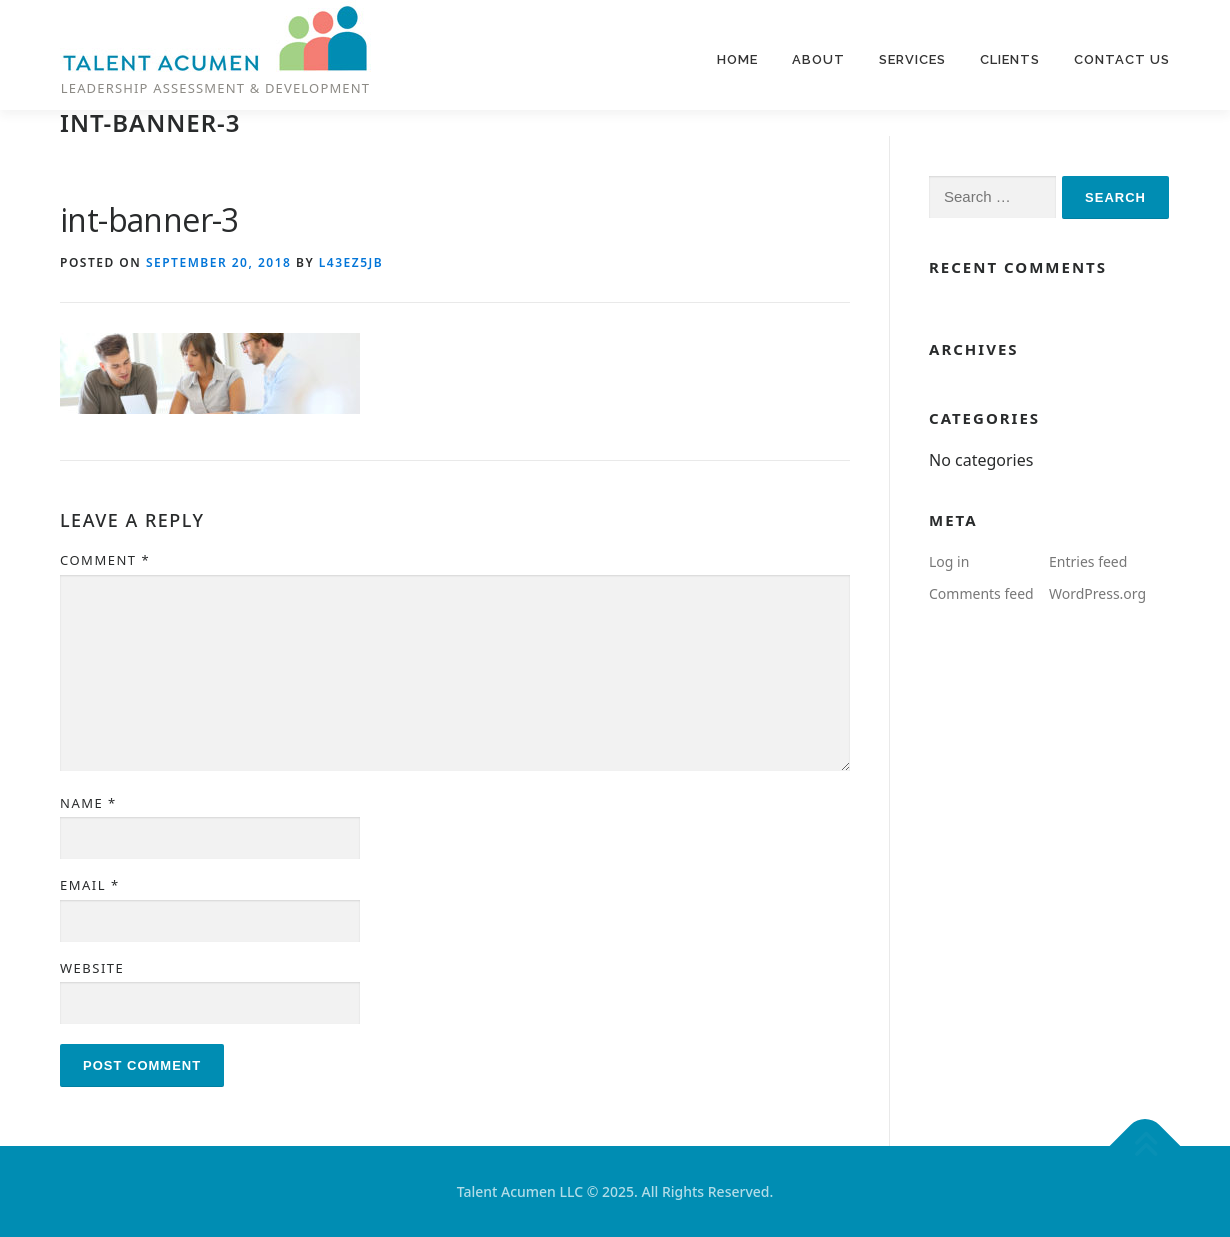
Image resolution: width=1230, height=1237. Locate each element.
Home (737, 59)
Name (88, 803)
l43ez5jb (351, 262)
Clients (1010, 59)
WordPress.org (1097, 593)
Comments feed (981, 593)
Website (92, 968)
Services (912, 59)
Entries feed (1088, 561)
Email (90, 885)
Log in (949, 561)
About (818, 59)
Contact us (1122, 59)
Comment (105, 560)
